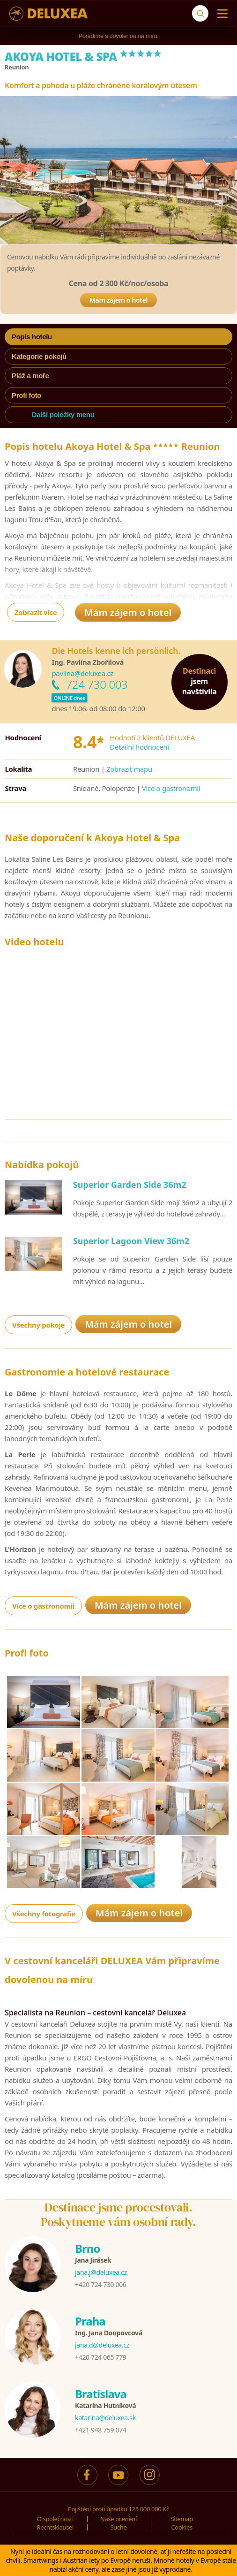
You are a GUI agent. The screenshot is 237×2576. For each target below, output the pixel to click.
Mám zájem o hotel (118, 300)
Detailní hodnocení (139, 747)
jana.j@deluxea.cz (101, 2272)
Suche (118, 2527)
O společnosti (55, 2519)
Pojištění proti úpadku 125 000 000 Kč (118, 2509)
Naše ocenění (118, 2519)
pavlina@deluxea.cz (82, 673)
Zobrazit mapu (129, 769)
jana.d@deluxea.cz (102, 2344)
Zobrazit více (36, 612)
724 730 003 (96, 684)
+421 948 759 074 (100, 2429)
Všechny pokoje (38, 1325)
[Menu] (220, 13)
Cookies (181, 2527)
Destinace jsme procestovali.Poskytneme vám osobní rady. (118, 2214)
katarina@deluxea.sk (105, 2417)
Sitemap (181, 2519)
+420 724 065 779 (100, 2357)
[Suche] (200, 13)
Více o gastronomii (171, 788)
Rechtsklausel (55, 2527)
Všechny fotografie (43, 1913)
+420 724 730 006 (100, 2284)
